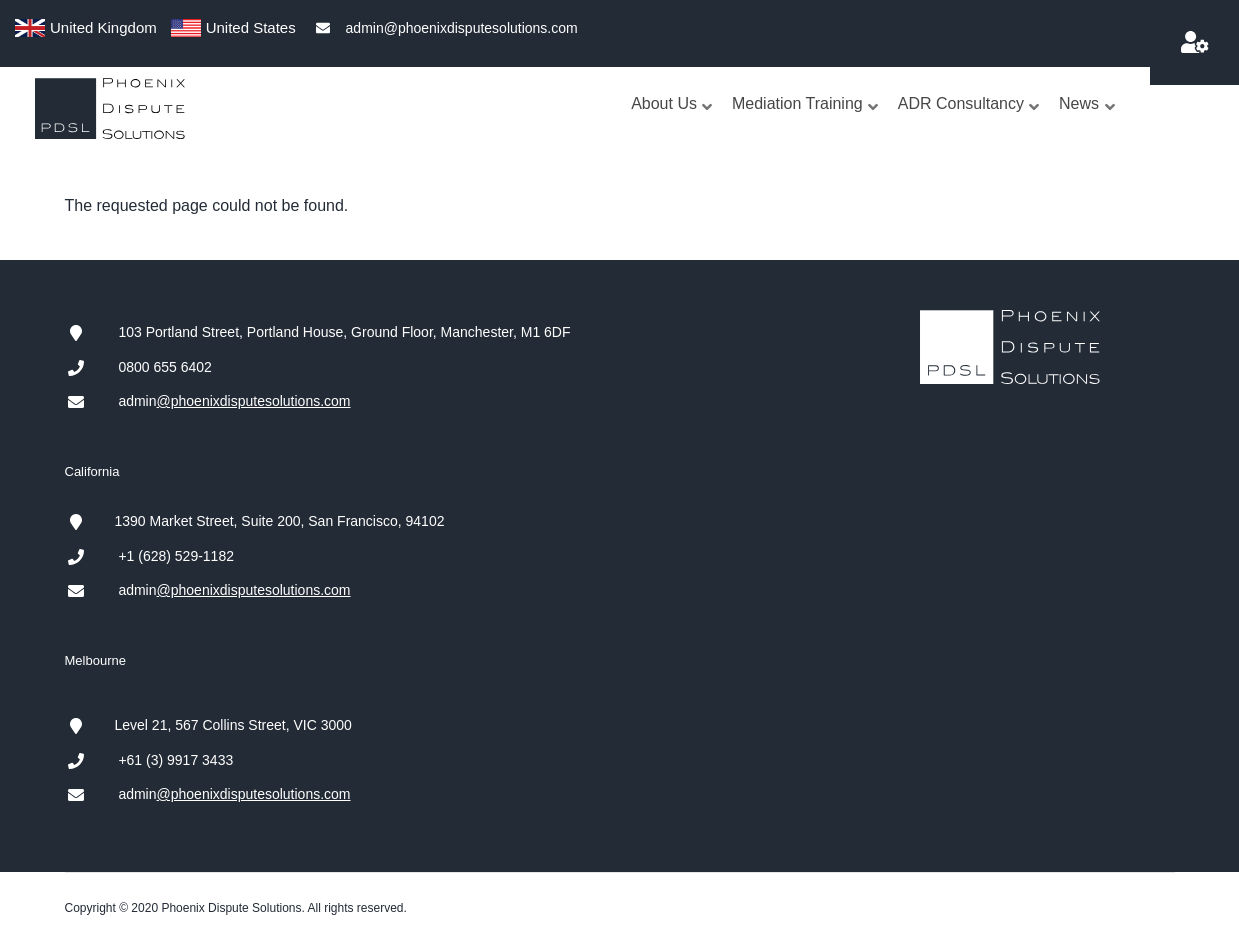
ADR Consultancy (969, 123)
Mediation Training (806, 123)
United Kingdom (103, 27)
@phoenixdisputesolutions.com (254, 401)
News (1087, 123)
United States (251, 27)
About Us (672, 123)
